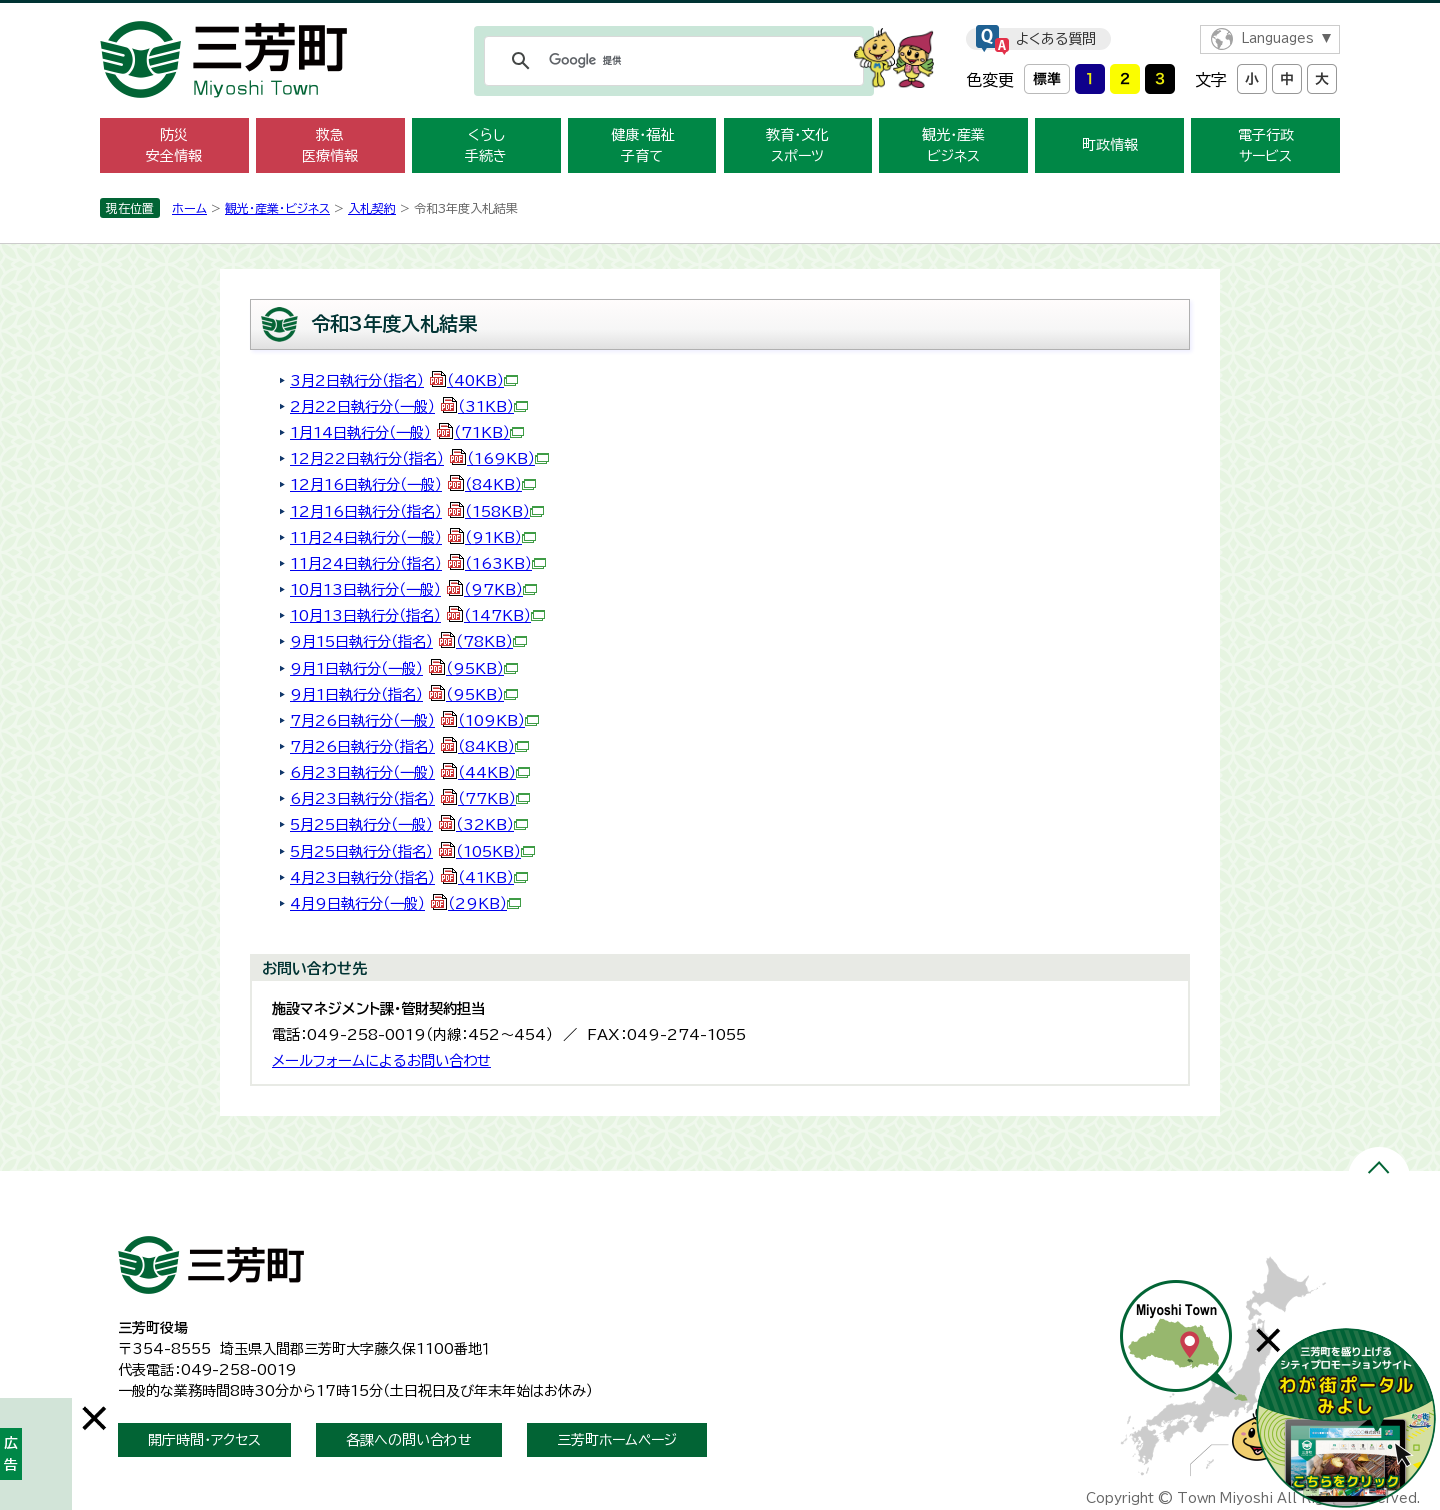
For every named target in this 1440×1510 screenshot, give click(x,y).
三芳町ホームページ (617, 1440)
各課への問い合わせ (409, 1440)
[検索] (671, 61)
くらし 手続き (486, 145)
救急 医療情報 (330, 145)
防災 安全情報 (174, 145)
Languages (1277, 38)
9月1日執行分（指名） (404, 694)
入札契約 (372, 208)
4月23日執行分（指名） (409, 877)
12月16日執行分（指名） (417, 511)
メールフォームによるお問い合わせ (381, 1060)
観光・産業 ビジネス (953, 145)
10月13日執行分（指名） (417, 615)
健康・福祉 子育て (642, 145)
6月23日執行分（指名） (410, 798)
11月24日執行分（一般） (413, 537)
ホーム (189, 208)
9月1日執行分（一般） (404, 668)
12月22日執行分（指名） (419, 458)
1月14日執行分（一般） (407, 432)
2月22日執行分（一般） (409, 406)
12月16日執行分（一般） (413, 484)
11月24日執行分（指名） (418, 563)
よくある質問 (1056, 39)
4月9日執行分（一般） (405, 903)
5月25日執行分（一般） (409, 824)
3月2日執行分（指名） (404, 380)
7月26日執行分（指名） (409, 746)
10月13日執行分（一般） (413, 589)
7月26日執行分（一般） (414, 720)
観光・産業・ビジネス (277, 208)
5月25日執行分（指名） (412, 851)
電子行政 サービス (1266, 145)
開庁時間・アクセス (204, 1440)
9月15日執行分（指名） (408, 641)
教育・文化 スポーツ (797, 145)
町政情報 (1110, 145)
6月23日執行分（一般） (410, 772)
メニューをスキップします (720, 13)
